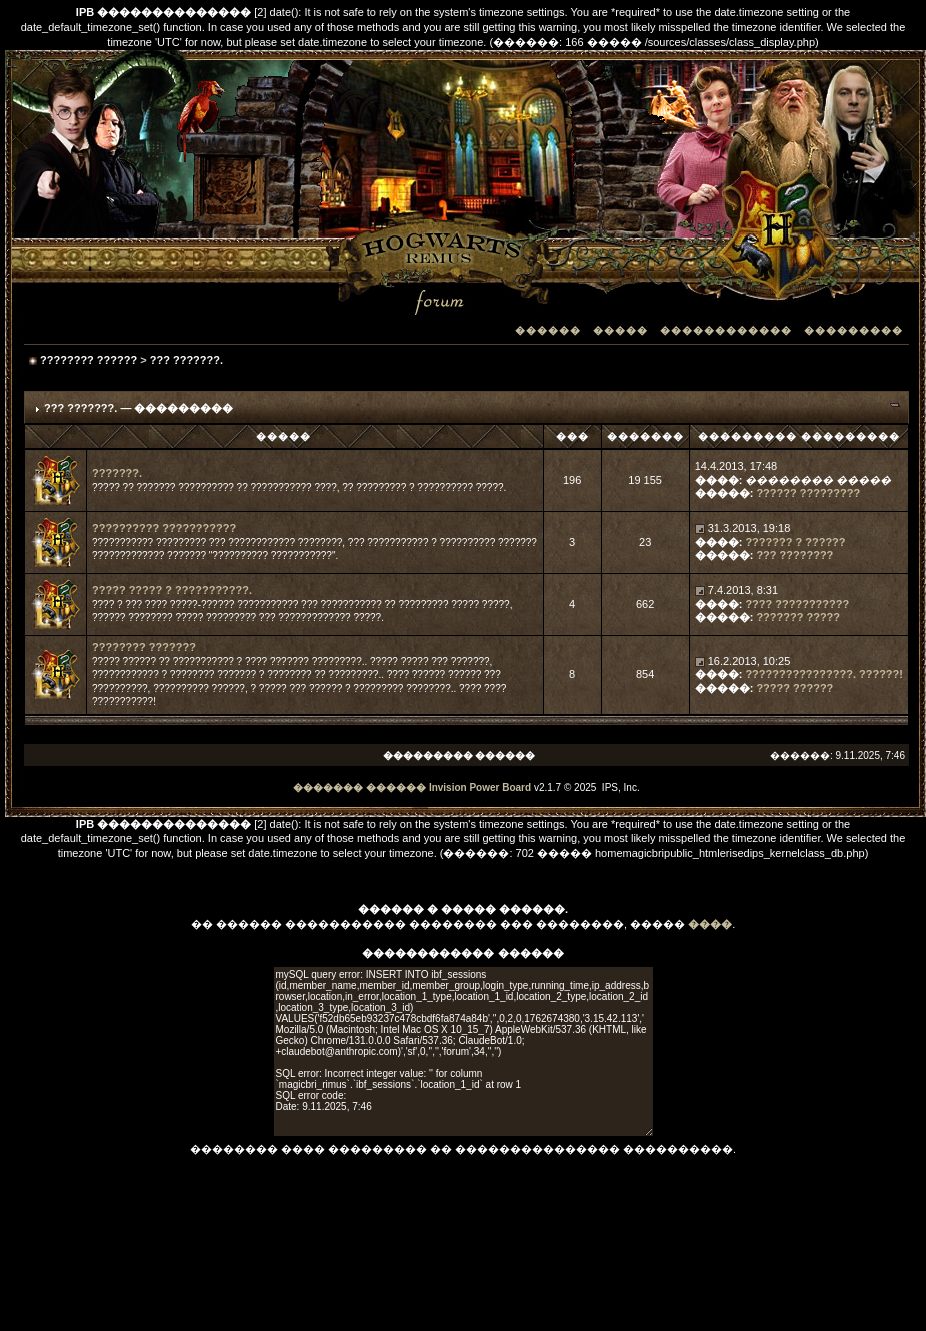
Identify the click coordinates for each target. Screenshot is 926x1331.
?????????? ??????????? (164, 528)
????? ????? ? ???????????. (172, 590)
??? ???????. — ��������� (138, 408)
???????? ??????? (144, 647)
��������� (853, 330)
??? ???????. (186, 360)
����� (620, 330)
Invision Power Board (480, 787)
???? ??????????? (797, 604)
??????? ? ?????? (795, 542)
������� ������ (359, 787)
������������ (726, 330)
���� (710, 924)
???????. (117, 473)
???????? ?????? (88, 360)
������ (548, 330)
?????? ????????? (808, 493)
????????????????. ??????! (824, 674)
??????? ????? (798, 617)
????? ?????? (794, 688)
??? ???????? (794, 555)
